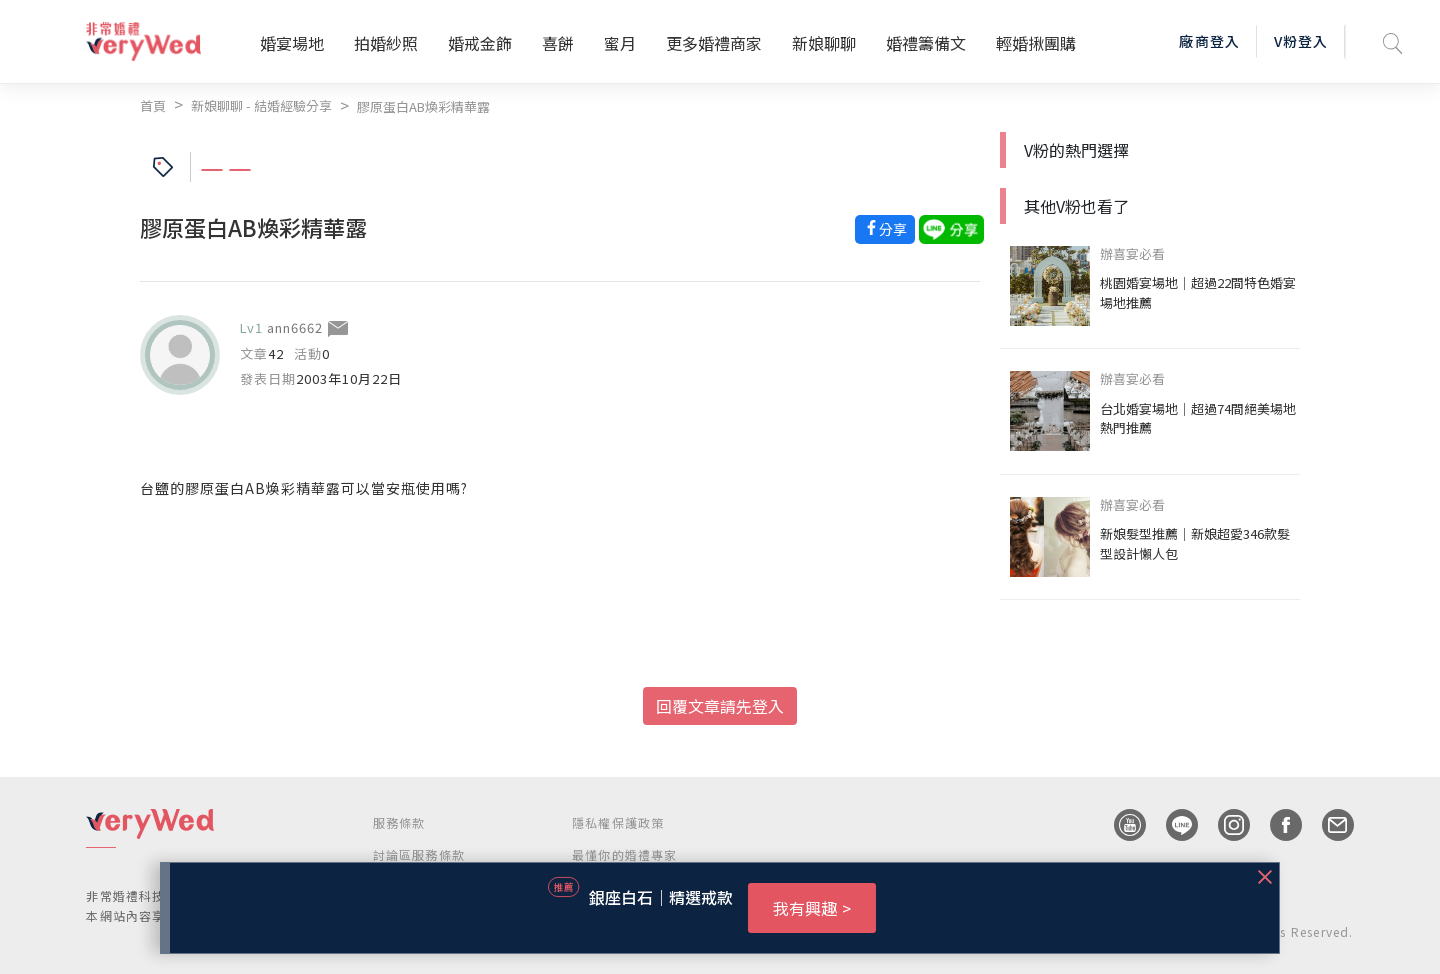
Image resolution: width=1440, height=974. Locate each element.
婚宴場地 (292, 43)
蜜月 (620, 43)
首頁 (153, 105)
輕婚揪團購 (1036, 43)
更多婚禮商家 (714, 43)
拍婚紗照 (386, 43)
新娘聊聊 (824, 43)
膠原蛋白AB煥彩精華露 (423, 106)
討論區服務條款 (419, 854)
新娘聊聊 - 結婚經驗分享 (261, 105)
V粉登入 (1301, 41)
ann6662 (295, 327)
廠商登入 (1209, 41)
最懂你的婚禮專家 (625, 854)
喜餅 (558, 43)
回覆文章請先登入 (720, 706)
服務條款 (399, 822)
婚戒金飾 (480, 43)
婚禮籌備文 (926, 43)
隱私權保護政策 (618, 822)
